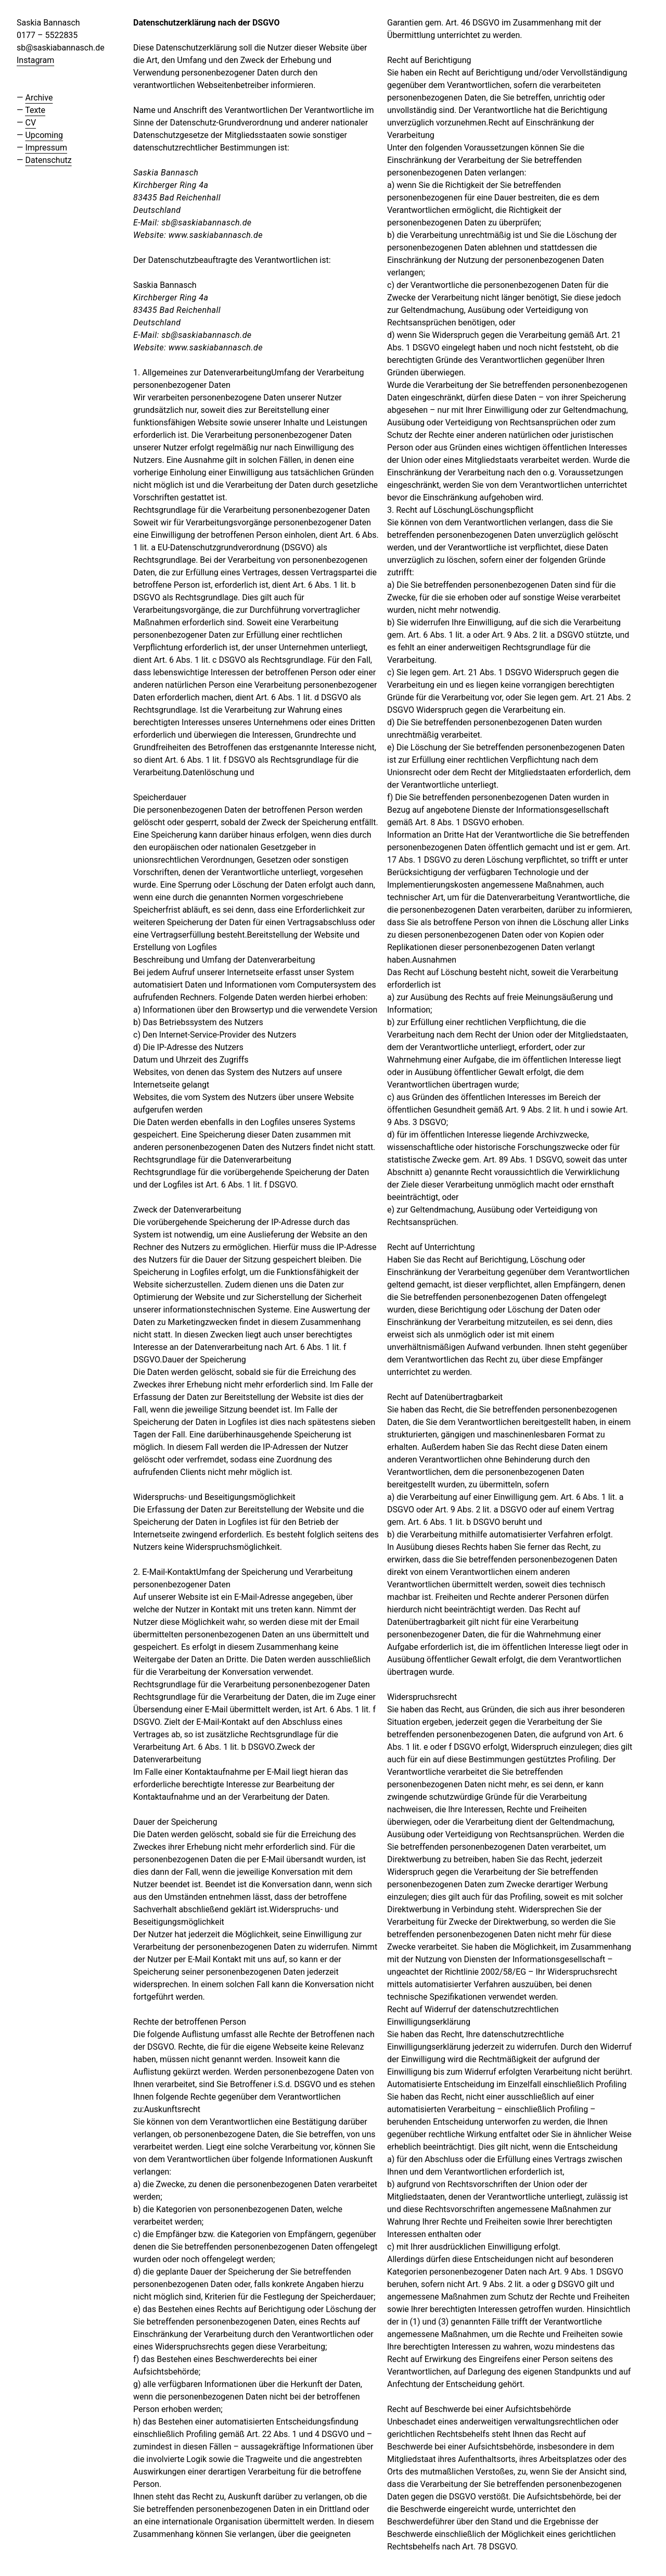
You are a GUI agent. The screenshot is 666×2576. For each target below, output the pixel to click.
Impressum (46, 148)
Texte (35, 110)
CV (30, 123)
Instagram (35, 60)
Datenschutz (48, 160)
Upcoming (44, 135)
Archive (39, 98)
